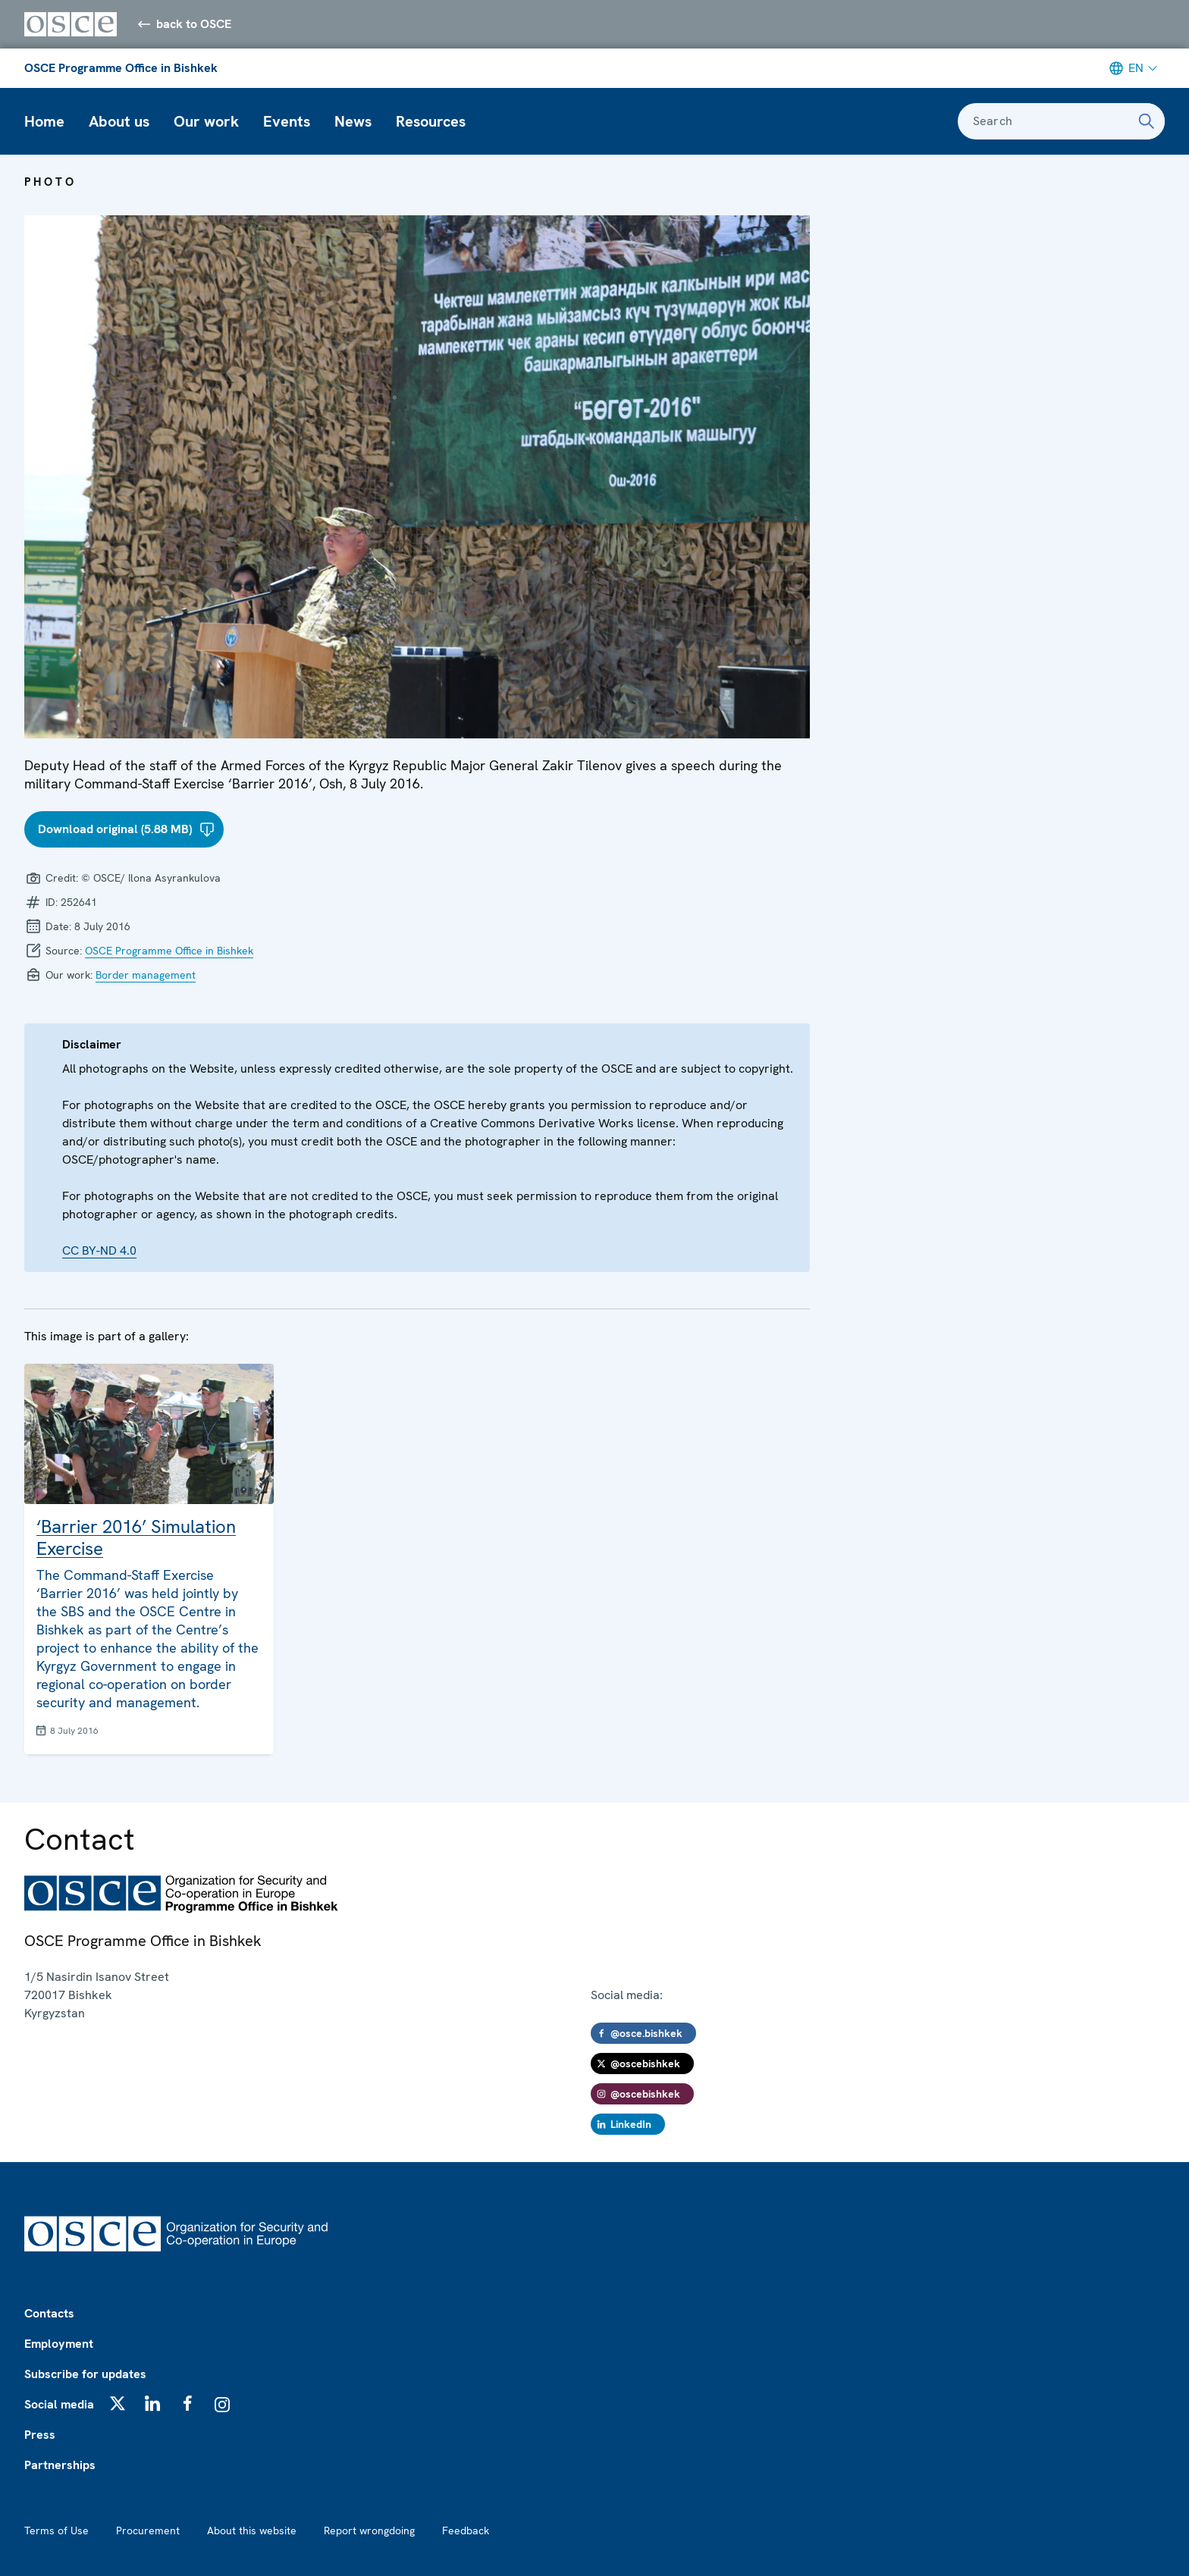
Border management (146, 975)
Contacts (49, 2313)
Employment (58, 2344)
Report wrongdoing (369, 2530)
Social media (59, 2404)
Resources (431, 121)
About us (119, 121)
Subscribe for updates (85, 2374)
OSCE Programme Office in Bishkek (121, 68)
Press (39, 2435)
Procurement (148, 2530)
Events (286, 121)
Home (44, 121)
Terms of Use (56, 2530)
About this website (251, 2530)
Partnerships (60, 2465)
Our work (206, 121)
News (353, 121)
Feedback (465, 2530)
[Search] (1146, 121)
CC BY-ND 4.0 (99, 1250)
